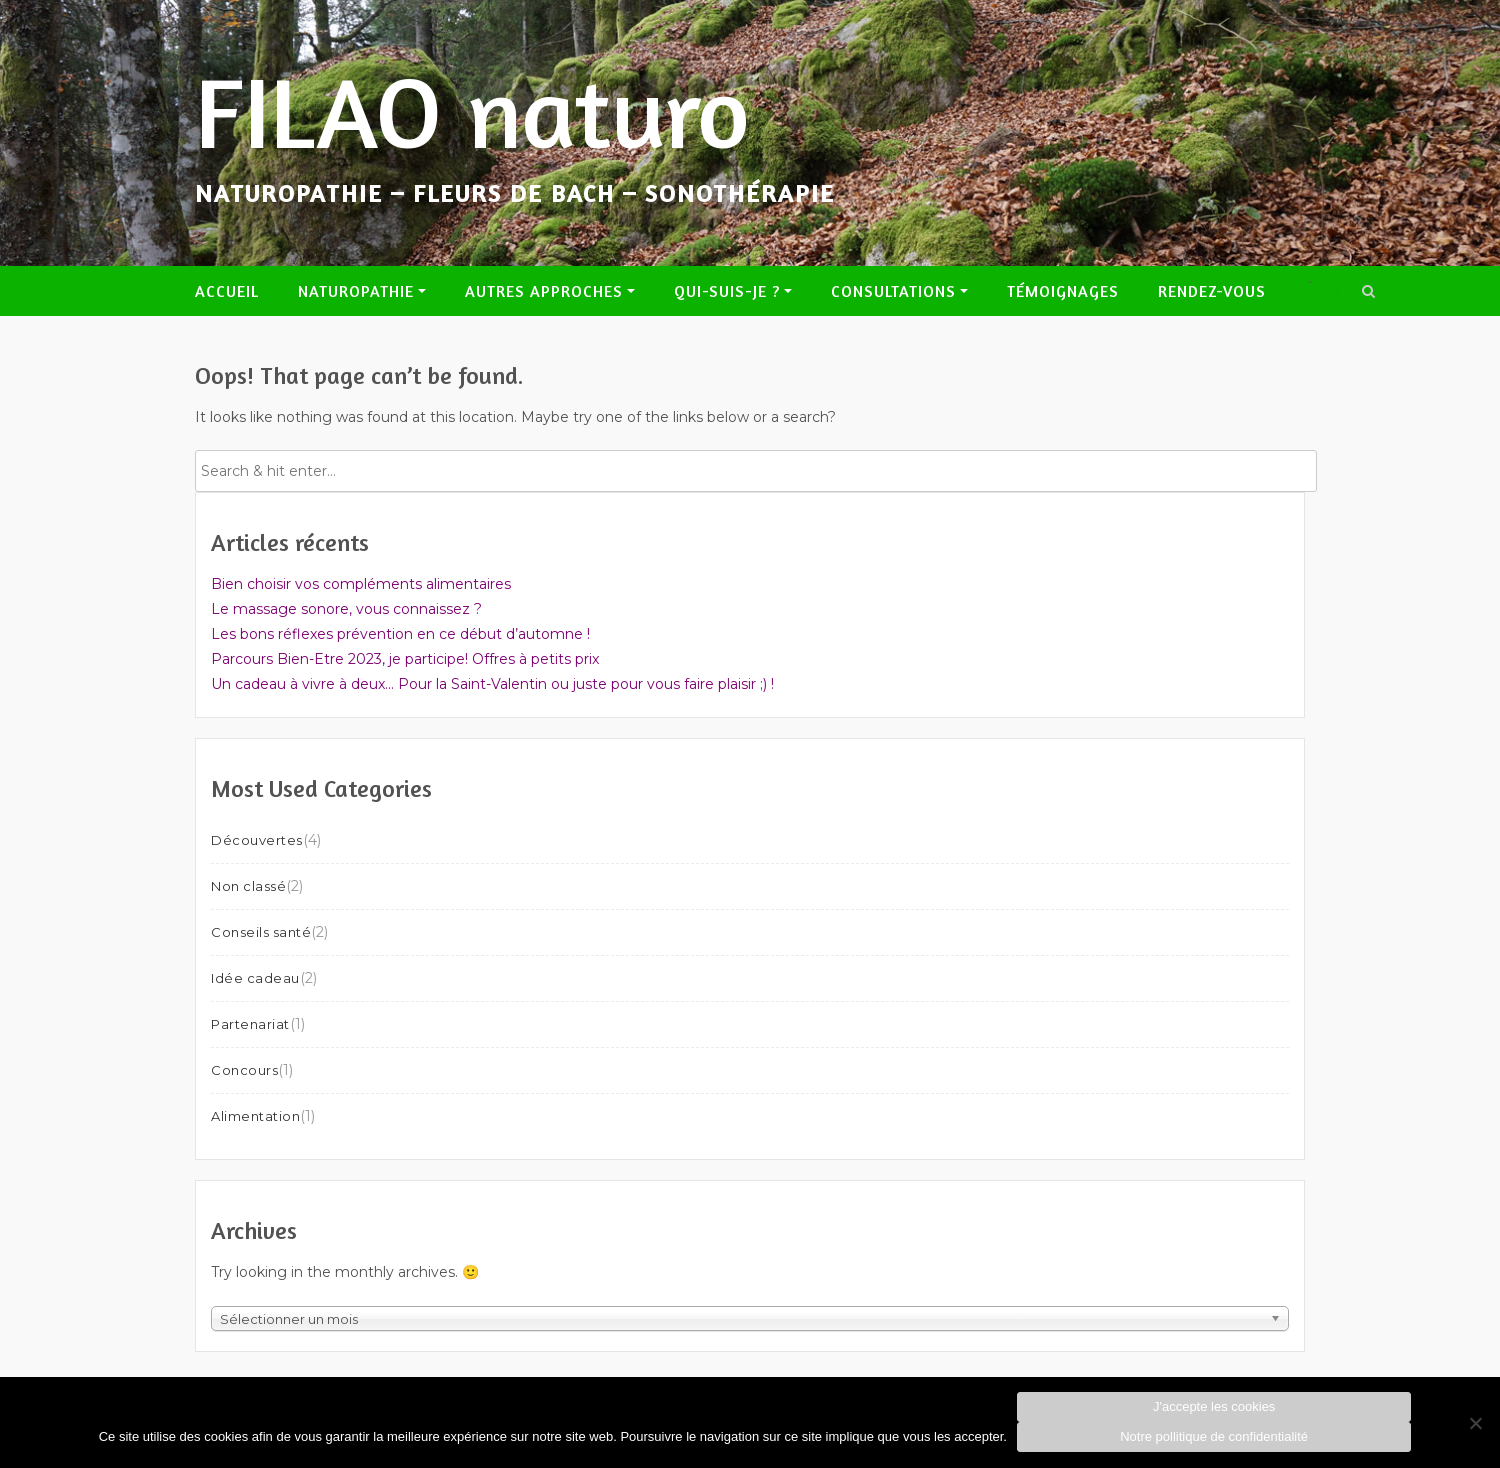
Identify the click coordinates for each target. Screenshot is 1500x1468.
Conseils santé (261, 932)
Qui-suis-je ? (727, 291)
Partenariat (250, 1024)
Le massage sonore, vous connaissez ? (346, 609)
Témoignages (1063, 291)
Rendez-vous (1212, 291)
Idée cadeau (255, 978)
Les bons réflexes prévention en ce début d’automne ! (400, 634)
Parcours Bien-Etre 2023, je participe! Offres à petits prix (405, 659)
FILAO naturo (472, 111)
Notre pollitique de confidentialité (1214, 1436)
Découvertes (257, 840)
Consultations (893, 291)
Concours (244, 1070)
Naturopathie (356, 291)
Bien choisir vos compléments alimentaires (361, 584)
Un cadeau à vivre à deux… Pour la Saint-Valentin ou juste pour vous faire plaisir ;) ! (492, 684)
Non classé (248, 886)
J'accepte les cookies (1214, 1406)
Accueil (227, 291)
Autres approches (544, 291)
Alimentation (255, 1116)
